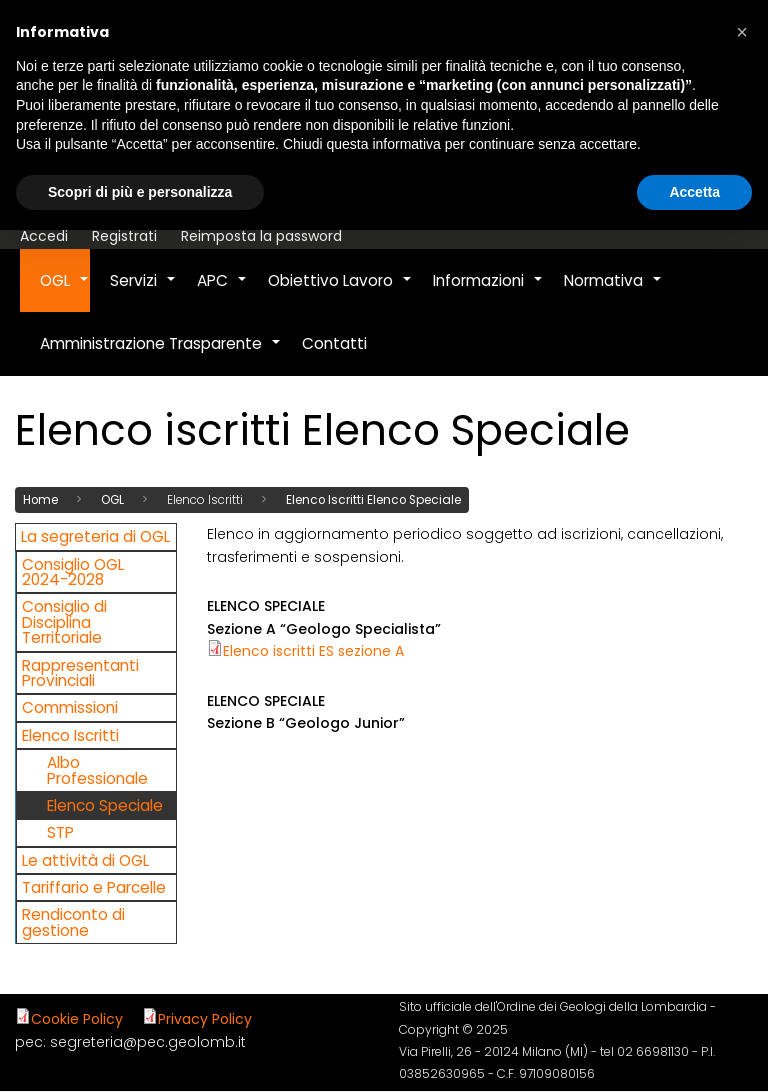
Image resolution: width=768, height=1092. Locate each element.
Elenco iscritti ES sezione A (313, 651)
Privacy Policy (205, 1019)
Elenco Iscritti (70, 734)
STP (60, 832)
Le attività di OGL (85, 859)
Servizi (143, 291)
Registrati (124, 236)
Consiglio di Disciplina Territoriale (64, 622)
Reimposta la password (261, 236)
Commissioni (70, 707)
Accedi (44, 236)
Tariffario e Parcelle (94, 886)
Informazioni (488, 291)
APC (222, 291)
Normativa (613, 291)
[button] (742, 32)
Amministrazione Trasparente (161, 354)
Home (40, 499)
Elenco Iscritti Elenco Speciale (373, 499)
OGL (65, 291)
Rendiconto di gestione (73, 922)
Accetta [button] (694, 192)
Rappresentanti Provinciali (80, 672)
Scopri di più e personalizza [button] (140, 192)
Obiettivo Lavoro (340, 291)
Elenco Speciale (105, 804)
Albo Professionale (97, 770)
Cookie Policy (77, 1019)
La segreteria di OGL (95, 536)
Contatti (334, 343)
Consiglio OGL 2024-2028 (73, 571)
